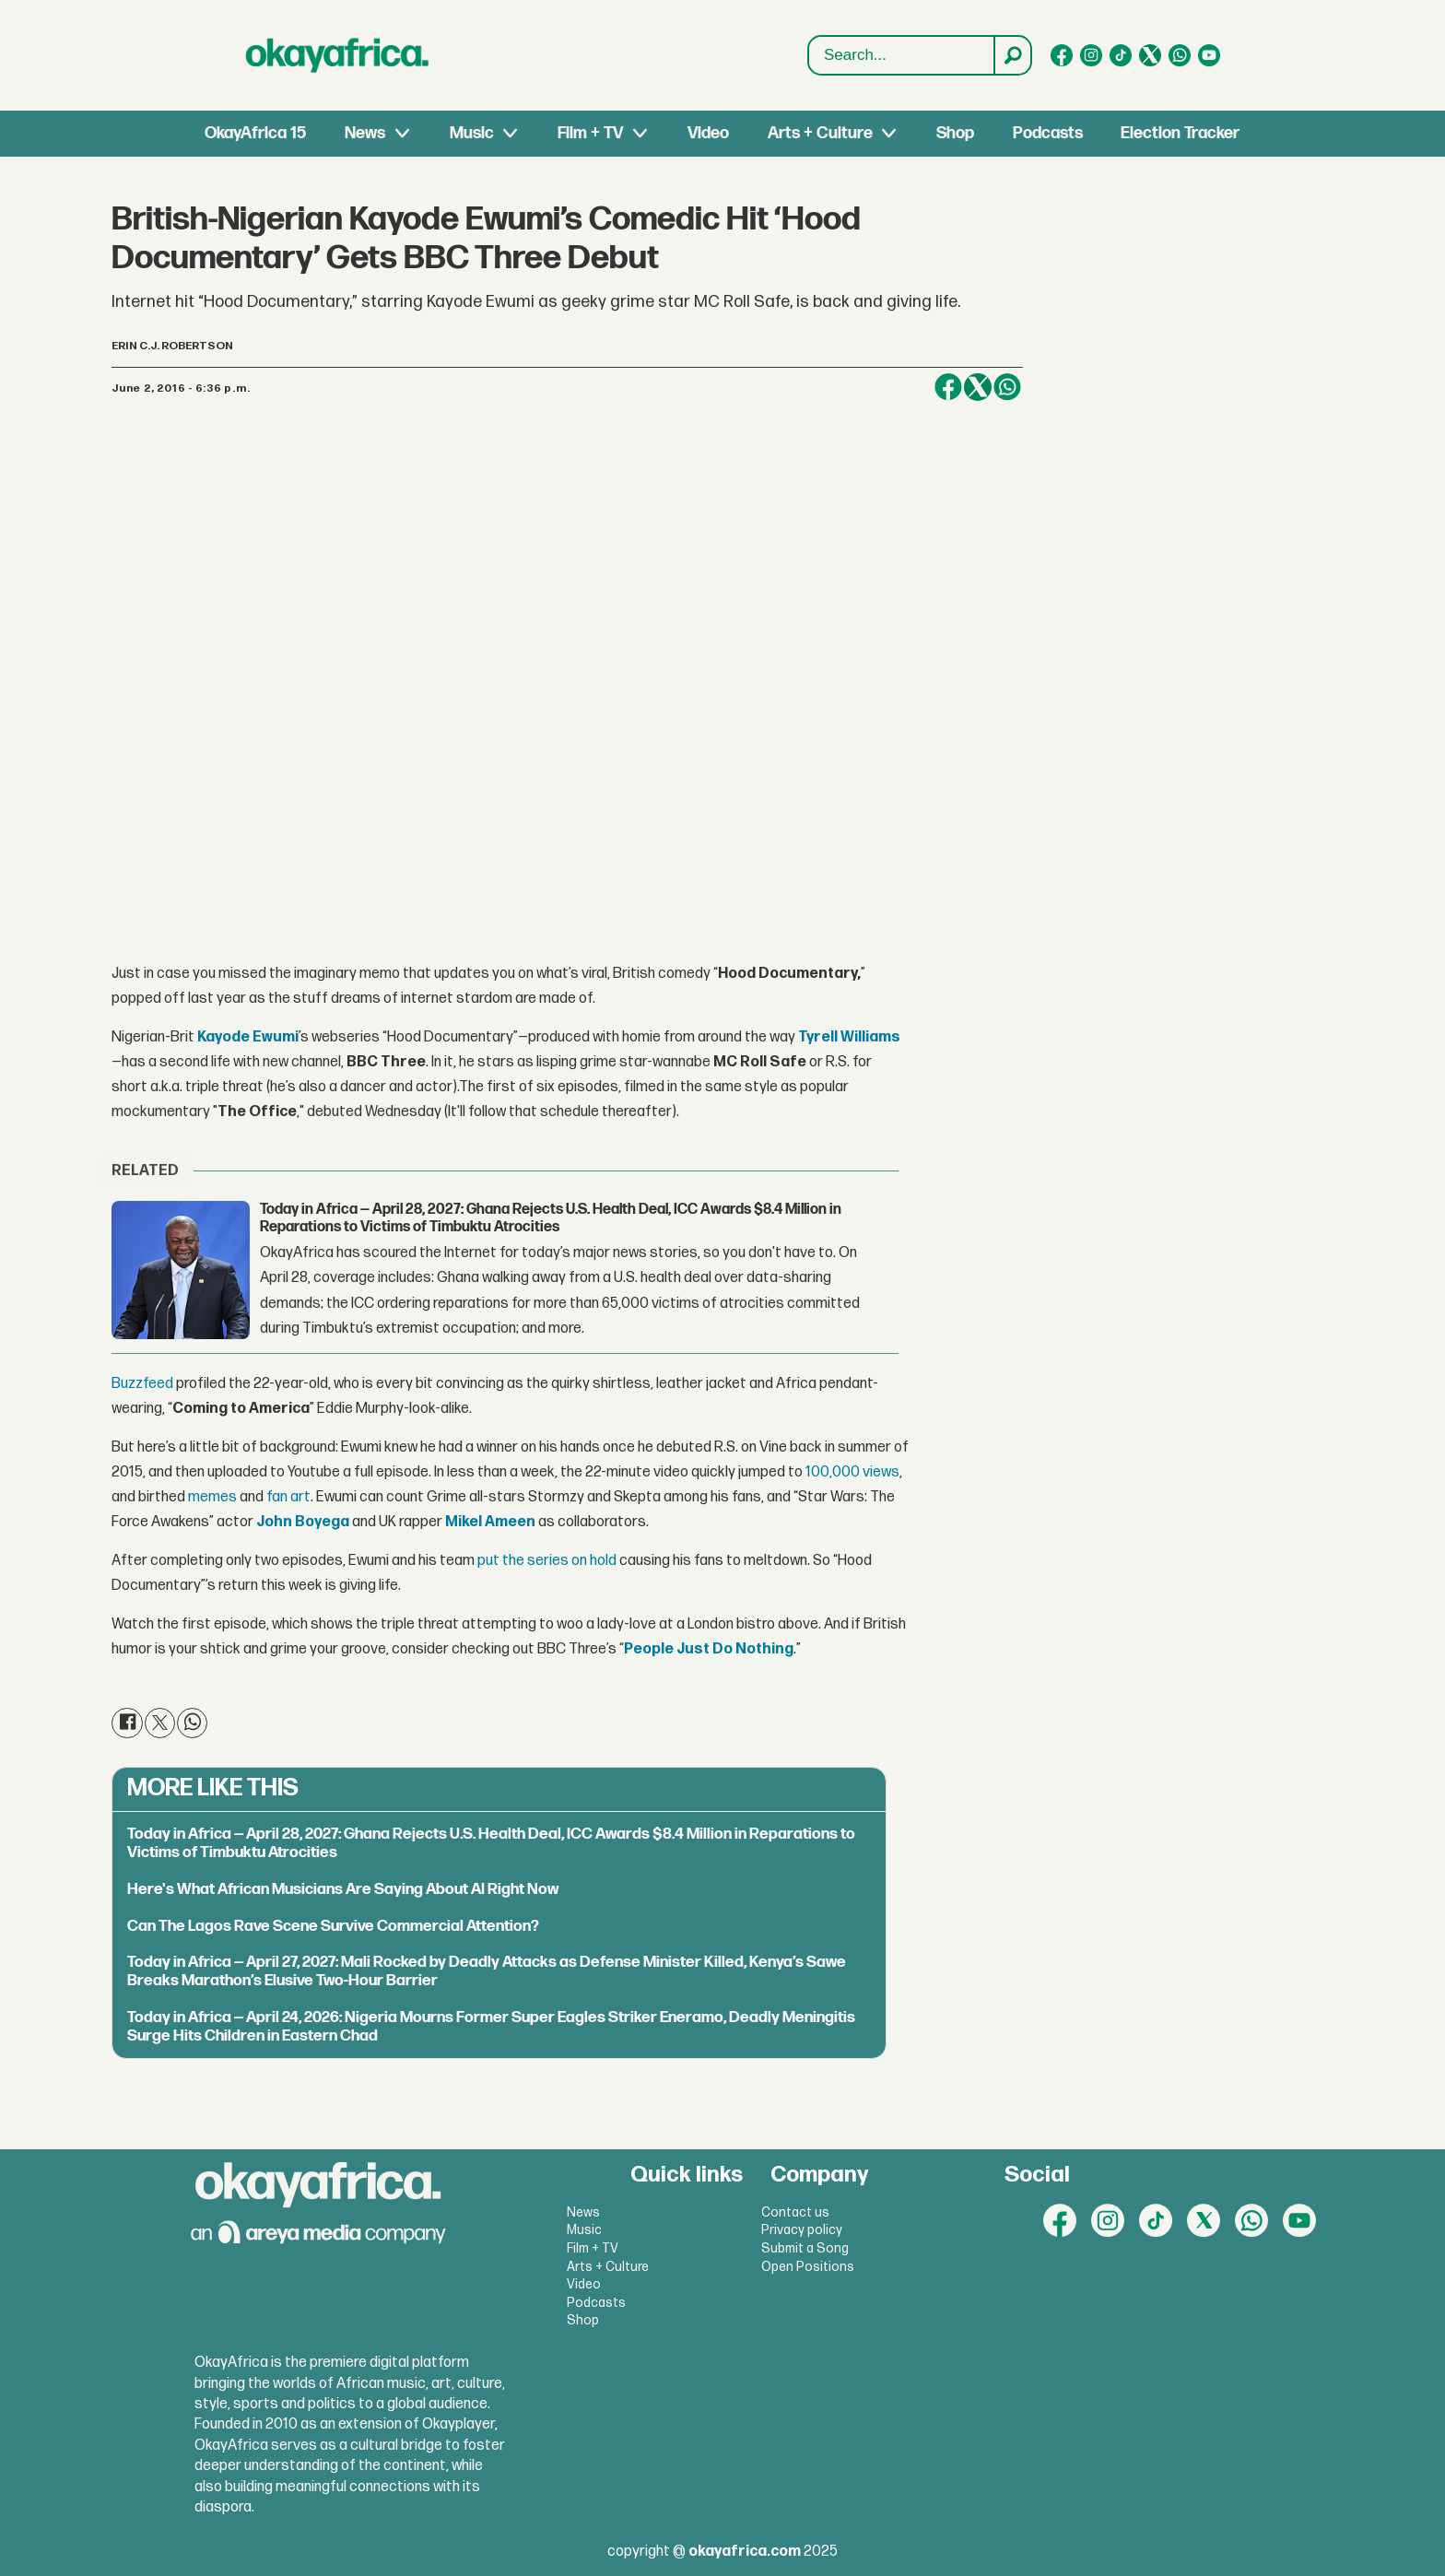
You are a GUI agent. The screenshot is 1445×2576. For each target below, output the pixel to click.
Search (808, 36)
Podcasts (1048, 133)
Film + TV (590, 133)
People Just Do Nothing (708, 1649)
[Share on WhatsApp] (1007, 387)
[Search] (1011, 55)
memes (212, 1497)
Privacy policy (801, 2230)
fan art (288, 1497)
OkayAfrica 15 (255, 133)
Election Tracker (1180, 133)
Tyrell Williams (849, 1037)
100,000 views (852, 1472)
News (365, 133)
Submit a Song (805, 2248)
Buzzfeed (144, 1384)
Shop (955, 133)
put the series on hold (547, 1561)
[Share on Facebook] (948, 387)
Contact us (795, 2212)
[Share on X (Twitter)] (978, 387)
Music (472, 133)
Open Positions (807, 2267)
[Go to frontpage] (337, 55)
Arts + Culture (820, 133)
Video (708, 133)
